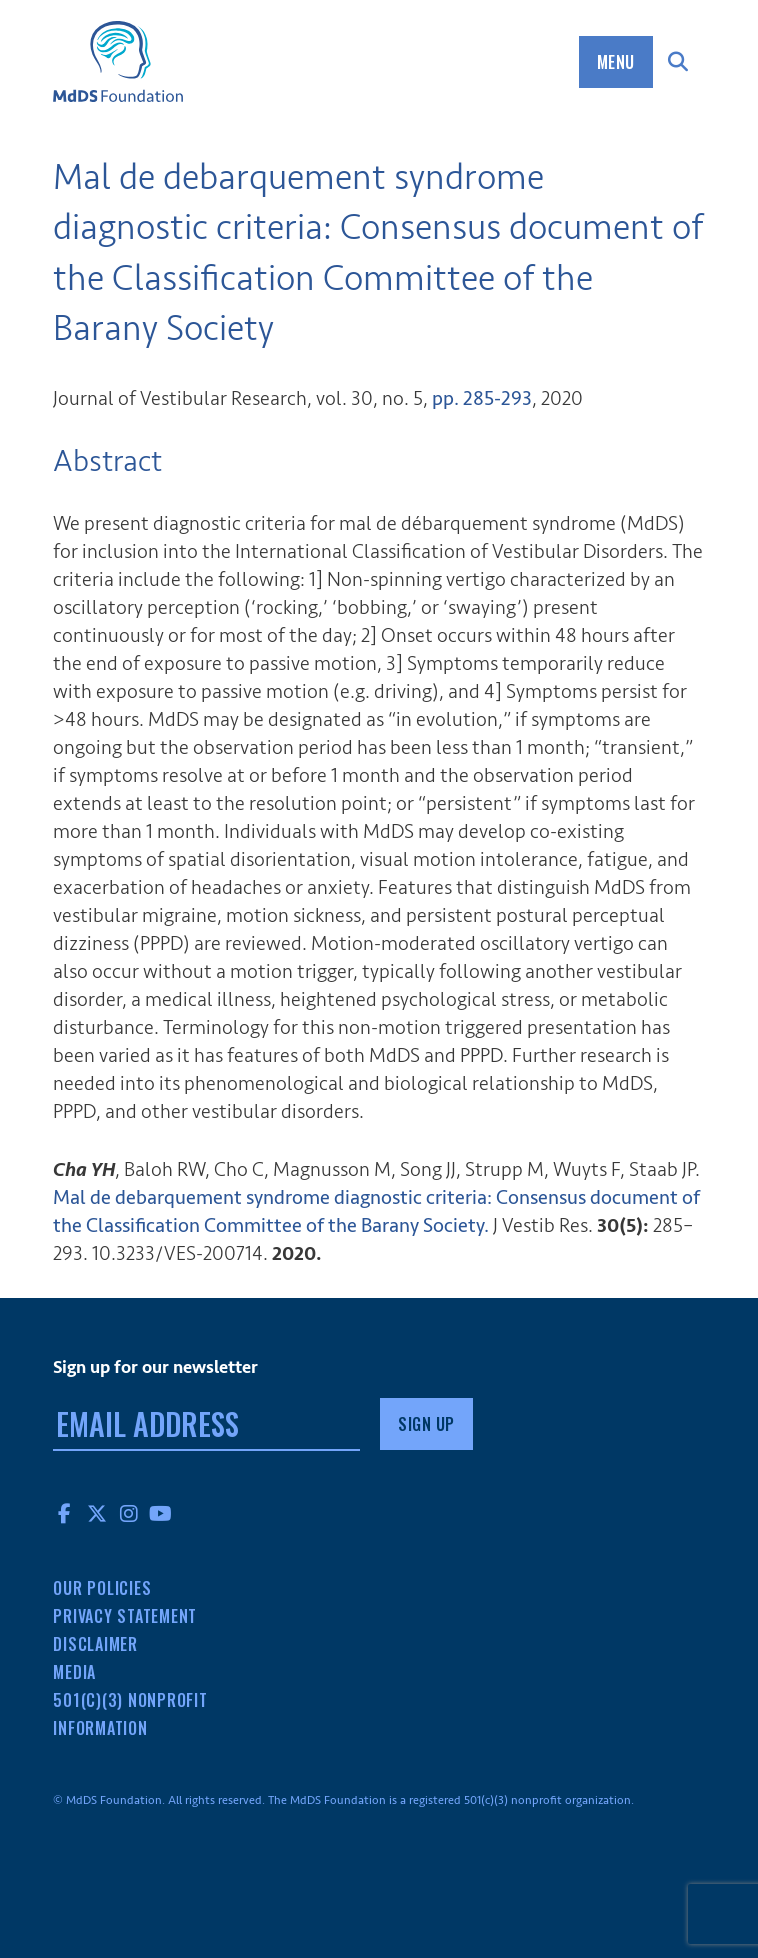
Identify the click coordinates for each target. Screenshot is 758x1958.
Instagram (129, 1513)
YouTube (161, 1513)
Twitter (97, 1513)
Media (74, 1672)
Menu (616, 62)
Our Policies (102, 1588)
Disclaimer (95, 1644)
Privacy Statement (125, 1616)
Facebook (65, 1513)
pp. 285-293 (482, 398)
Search (679, 62)
